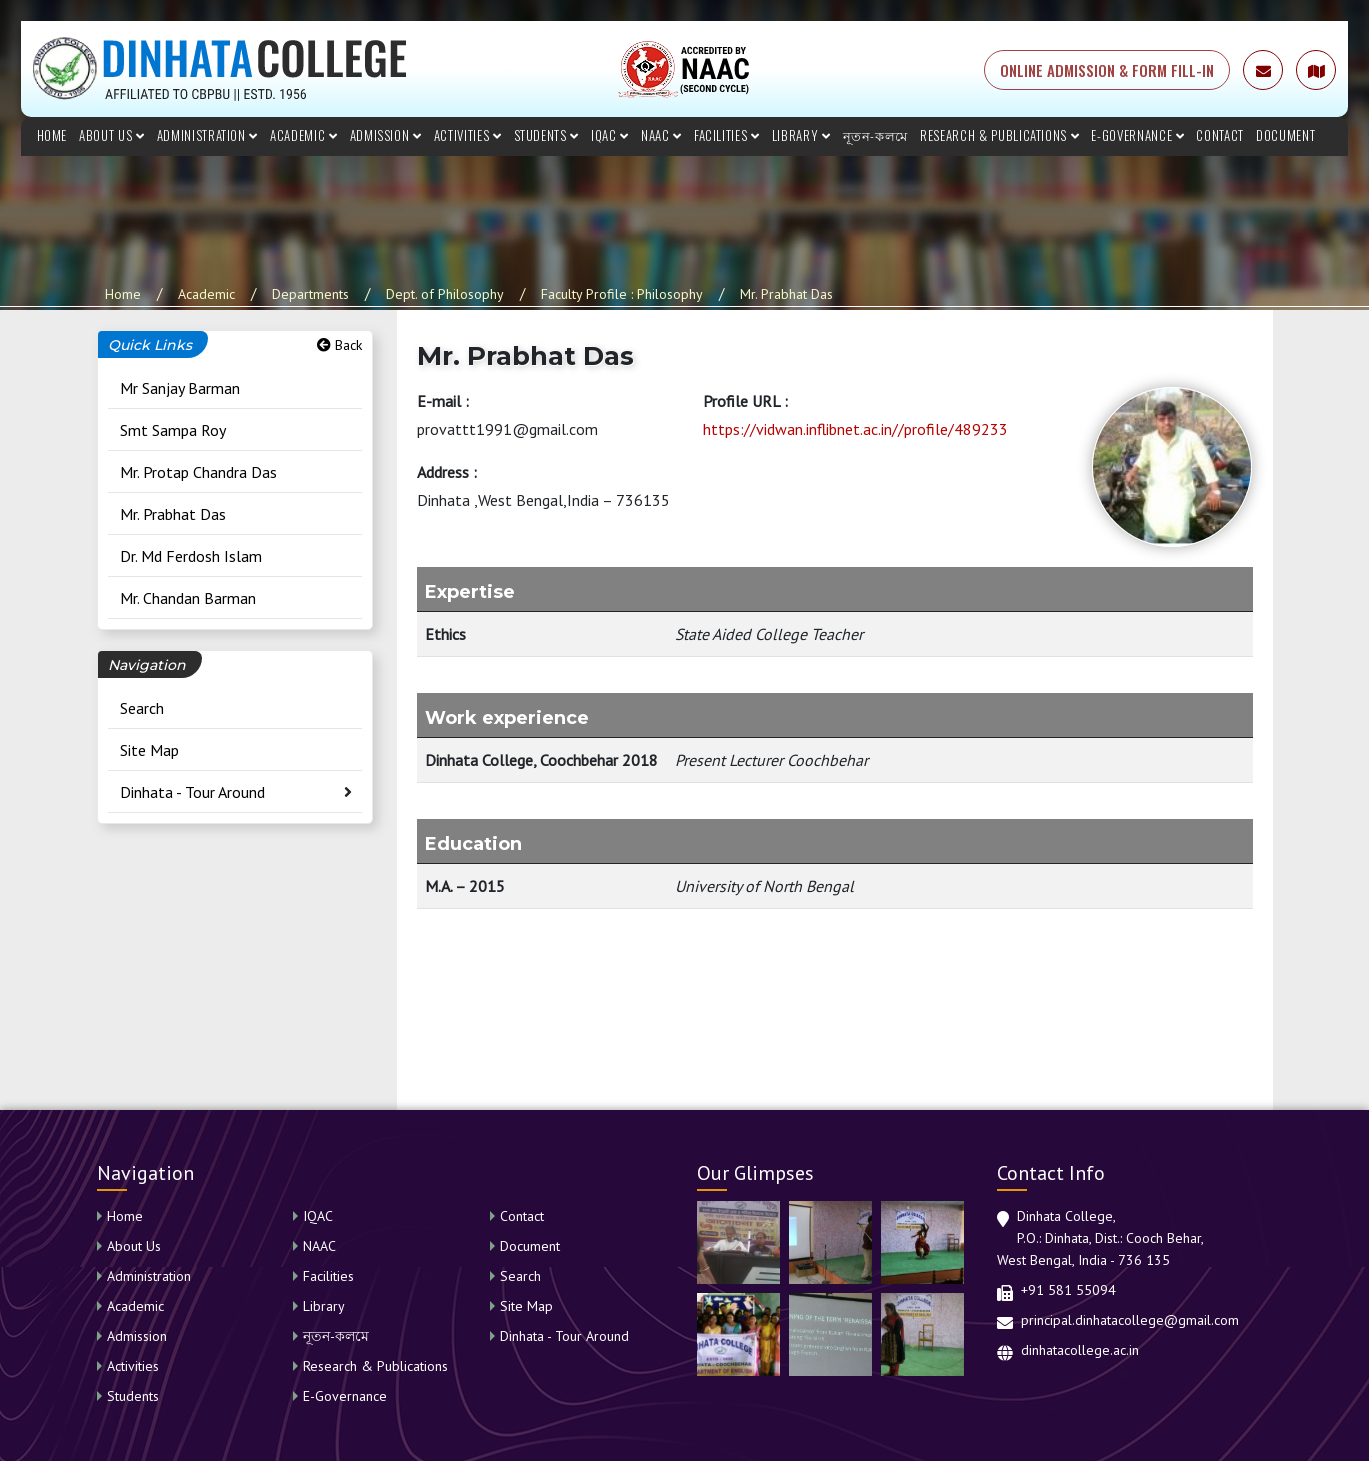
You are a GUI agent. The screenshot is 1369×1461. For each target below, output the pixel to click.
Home (52, 135)
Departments (310, 294)
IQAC (610, 135)
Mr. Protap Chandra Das (198, 472)
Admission (386, 135)
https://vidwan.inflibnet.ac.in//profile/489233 (855, 429)
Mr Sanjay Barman (180, 388)
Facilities (727, 135)
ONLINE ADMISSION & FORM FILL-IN (1107, 70)
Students (547, 135)
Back (339, 345)
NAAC (661, 135)
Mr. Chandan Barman (188, 598)
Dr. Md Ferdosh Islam (191, 556)
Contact (1220, 135)
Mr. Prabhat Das (786, 294)
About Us (112, 135)
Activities (468, 135)
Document (1285, 135)
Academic (304, 135)
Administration (207, 135)
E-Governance (1137, 135)
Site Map (149, 750)
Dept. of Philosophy (445, 294)
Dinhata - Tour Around (192, 792)
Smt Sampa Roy (173, 430)
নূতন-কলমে (876, 135)
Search (142, 708)
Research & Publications (999, 135)
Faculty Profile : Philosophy (622, 294)
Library (801, 135)
